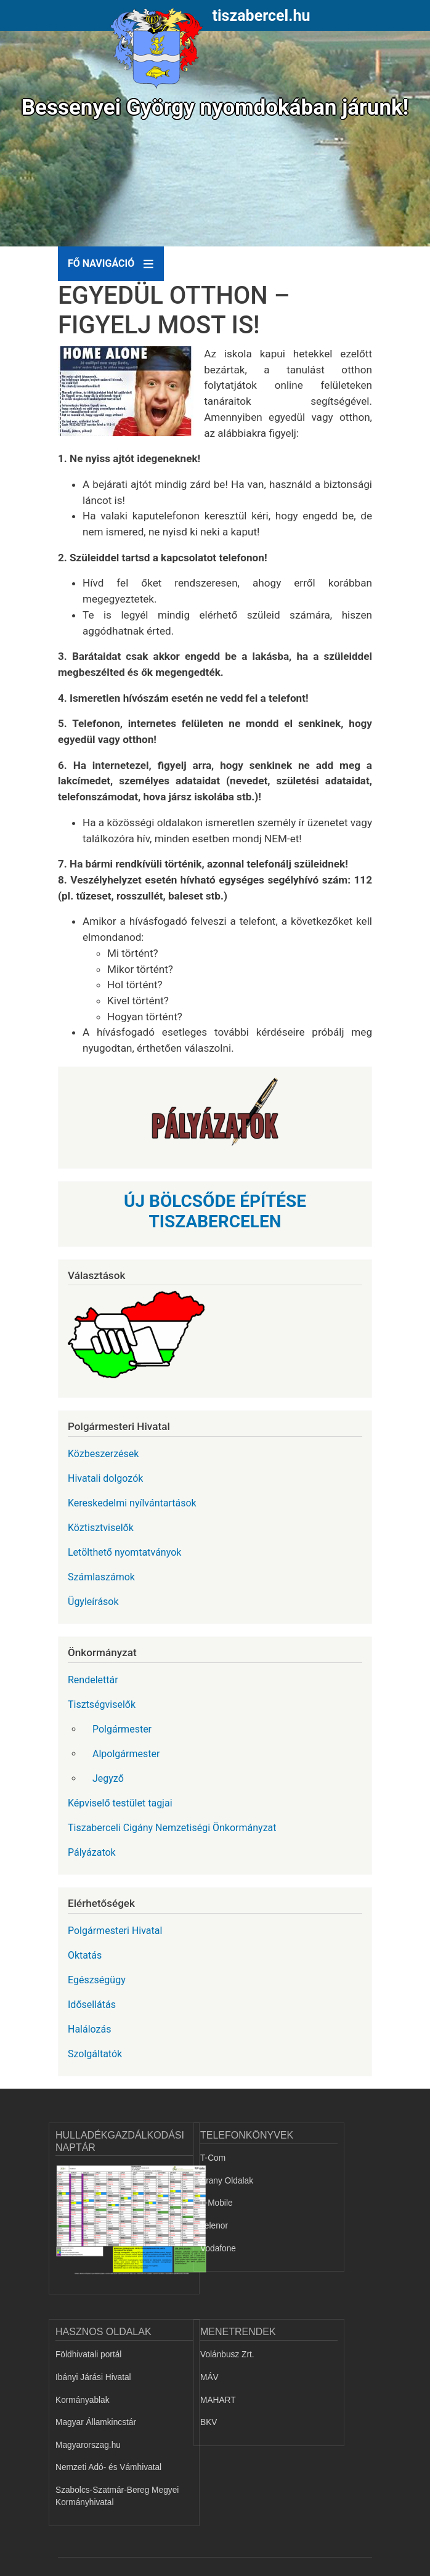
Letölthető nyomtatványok (124, 1552)
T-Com (212, 2158)
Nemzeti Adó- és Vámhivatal (108, 2467)
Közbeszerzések (103, 1454)
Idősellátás (92, 2004)
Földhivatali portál (88, 2354)
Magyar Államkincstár (95, 2422)
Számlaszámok (101, 1577)
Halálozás (90, 2029)
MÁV (209, 2377)
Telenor (214, 2225)
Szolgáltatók (95, 2054)
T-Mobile (216, 2203)
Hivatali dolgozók (105, 1478)
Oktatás (85, 1955)
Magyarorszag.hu (88, 2445)
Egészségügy (97, 1980)
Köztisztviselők (101, 1528)
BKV (208, 2422)
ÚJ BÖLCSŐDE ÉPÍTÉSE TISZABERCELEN (215, 1211)
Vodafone (218, 2248)
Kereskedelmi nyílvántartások (132, 1503)
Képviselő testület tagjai (120, 1803)
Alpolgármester (126, 1754)
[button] (131, 395)
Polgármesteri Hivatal (115, 1930)
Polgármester (122, 1729)
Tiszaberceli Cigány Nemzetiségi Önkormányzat (172, 1828)
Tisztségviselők (102, 1704)
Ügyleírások (93, 1601)
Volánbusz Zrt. (227, 2354)
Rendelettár (93, 1680)
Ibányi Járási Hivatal (93, 2377)
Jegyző (108, 1778)
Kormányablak (82, 2400)
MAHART (218, 2400)
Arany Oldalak (226, 2180)
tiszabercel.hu (261, 16)
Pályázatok (92, 1852)
